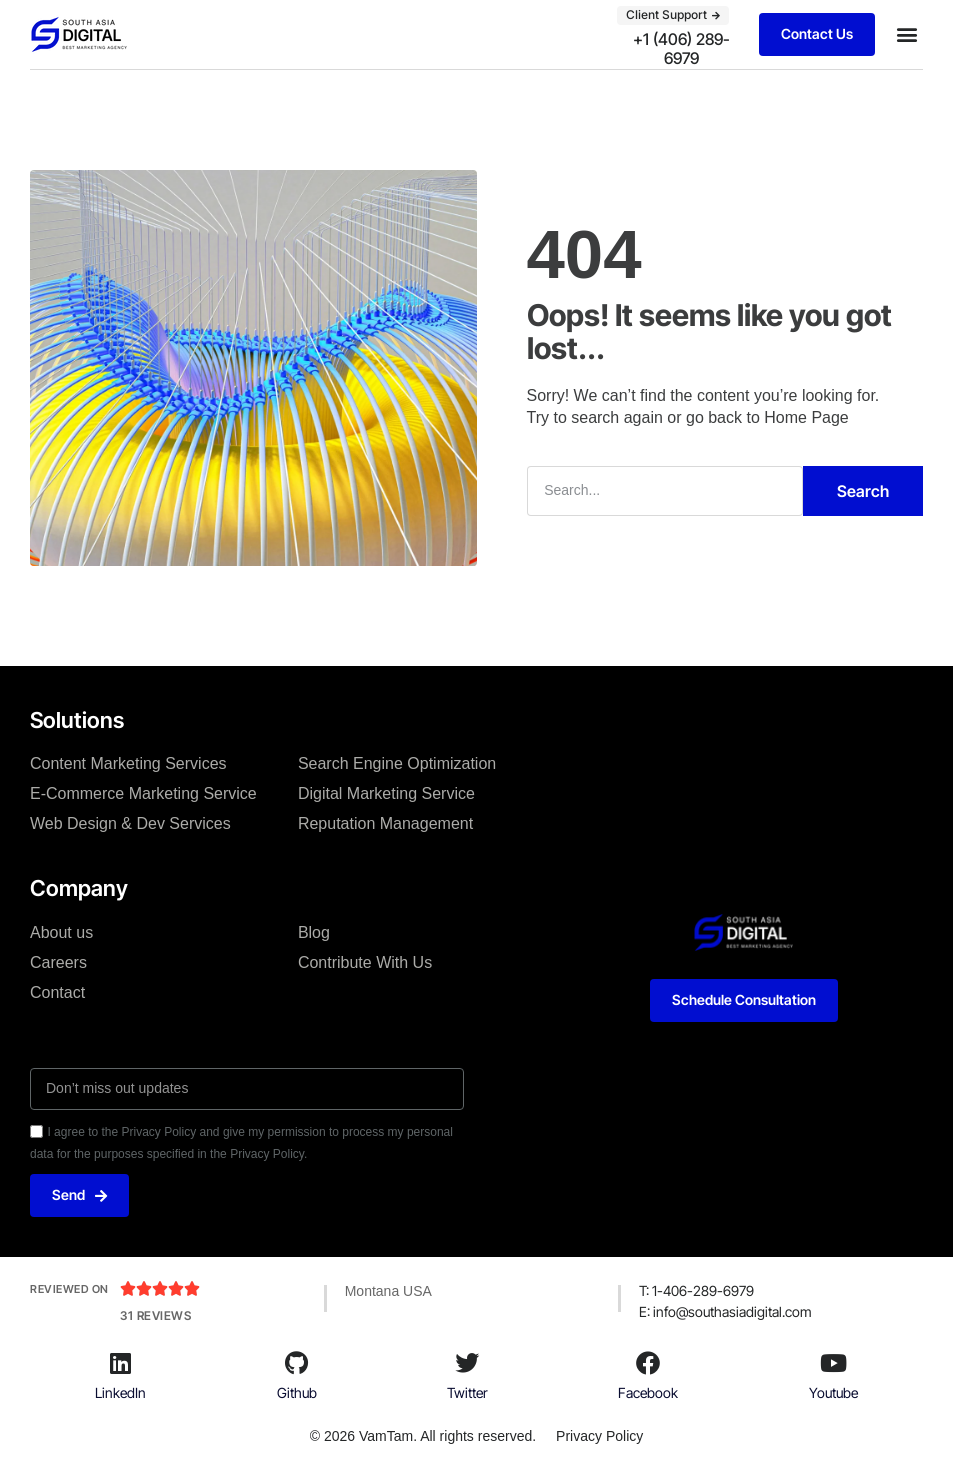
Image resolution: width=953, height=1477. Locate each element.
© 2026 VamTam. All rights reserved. (423, 1436)
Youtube (833, 1392)
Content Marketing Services (128, 763)
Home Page (806, 417)
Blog (314, 932)
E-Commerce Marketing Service (143, 793)
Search (863, 491)
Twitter (467, 1392)
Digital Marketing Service (386, 793)
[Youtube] (833, 1363)
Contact (57, 992)
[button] (906, 34)
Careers (58, 962)
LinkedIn (120, 1392)
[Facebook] (648, 1363)
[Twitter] (467, 1363)
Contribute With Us (365, 962)
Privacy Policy (599, 1436)
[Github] (297, 1363)
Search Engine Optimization (397, 763)
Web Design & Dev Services (130, 823)
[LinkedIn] (121, 1363)
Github (297, 1392)
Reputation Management (385, 823)
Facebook (648, 1392)
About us (61, 932)
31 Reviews (155, 1315)
